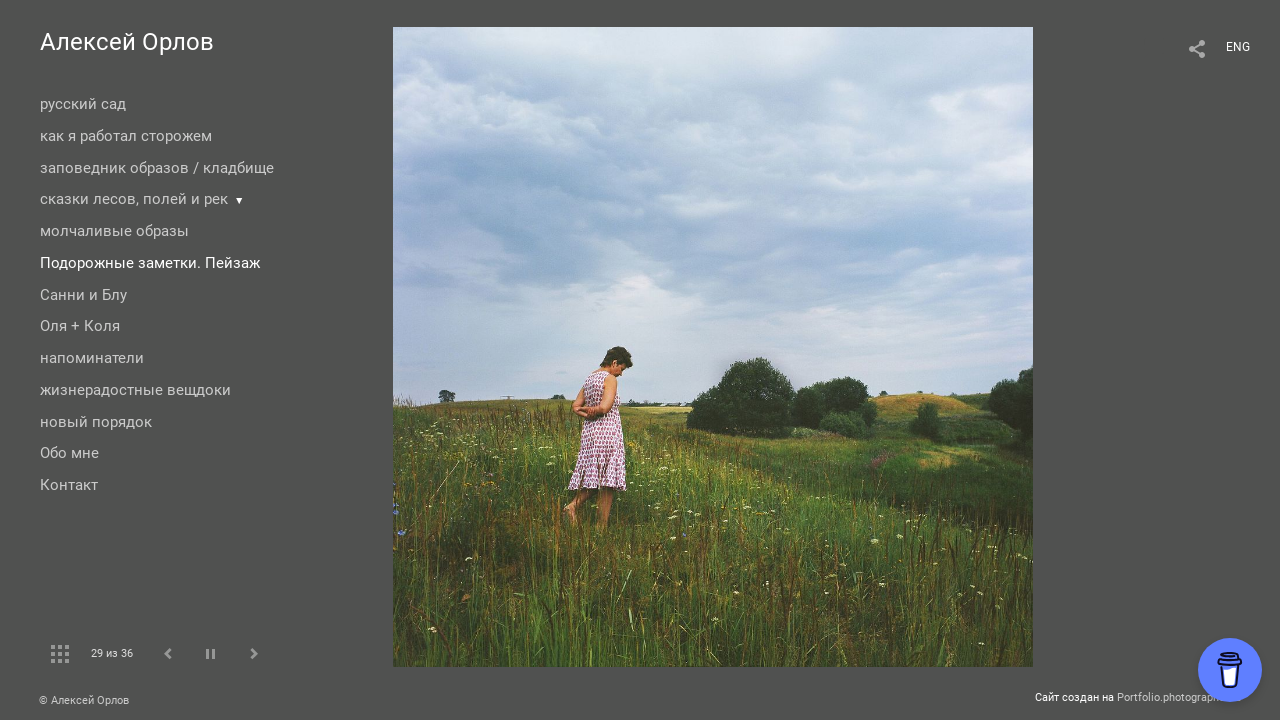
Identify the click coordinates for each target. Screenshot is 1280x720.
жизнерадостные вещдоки (135, 390)
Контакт (69, 485)
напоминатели (92, 358)
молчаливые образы (114, 231)
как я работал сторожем (126, 136)
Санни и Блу (83, 295)
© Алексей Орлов (84, 700)
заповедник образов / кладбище (157, 168)
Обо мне (69, 453)
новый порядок (96, 422)
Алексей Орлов (127, 42)
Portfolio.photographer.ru (1179, 697)
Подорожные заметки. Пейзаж (150, 263)
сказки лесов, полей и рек (134, 199)
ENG (1238, 47)
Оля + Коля (80, 326)
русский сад (83, 104)
